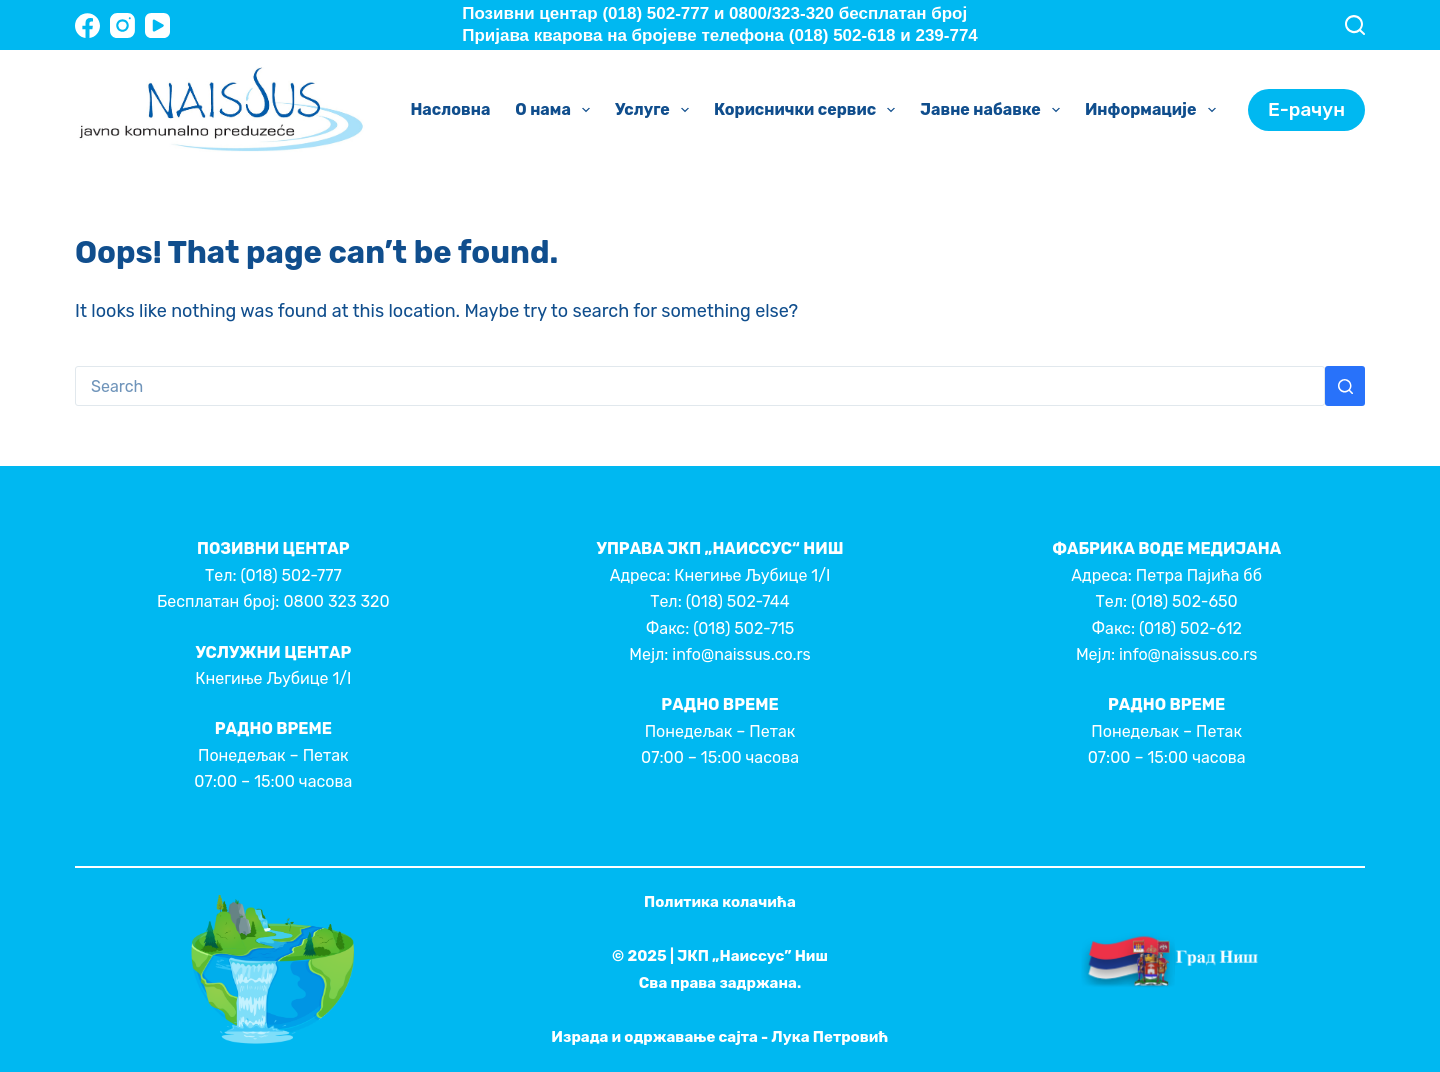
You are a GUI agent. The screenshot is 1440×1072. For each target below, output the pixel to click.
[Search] (1355, 25)
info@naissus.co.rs (741, 654)
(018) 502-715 (743, 628)
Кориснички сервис (808, 110)
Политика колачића (720, 902)
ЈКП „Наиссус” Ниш (752, 956)
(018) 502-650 (1184, 601)
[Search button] (1345, 386)
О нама (556, 110)
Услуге (656, 110)
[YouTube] (157, 25)
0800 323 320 (336, 601)
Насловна (450, 109)
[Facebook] (87, 25)
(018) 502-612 (1190, 628)
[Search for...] (700, 386)
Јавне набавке (994, 110)
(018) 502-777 (290, 575)
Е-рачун (1306, 109)
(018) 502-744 (738, 601)
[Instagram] (122, 25)
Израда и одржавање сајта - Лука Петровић (719, 1037)
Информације (1154, 110)
